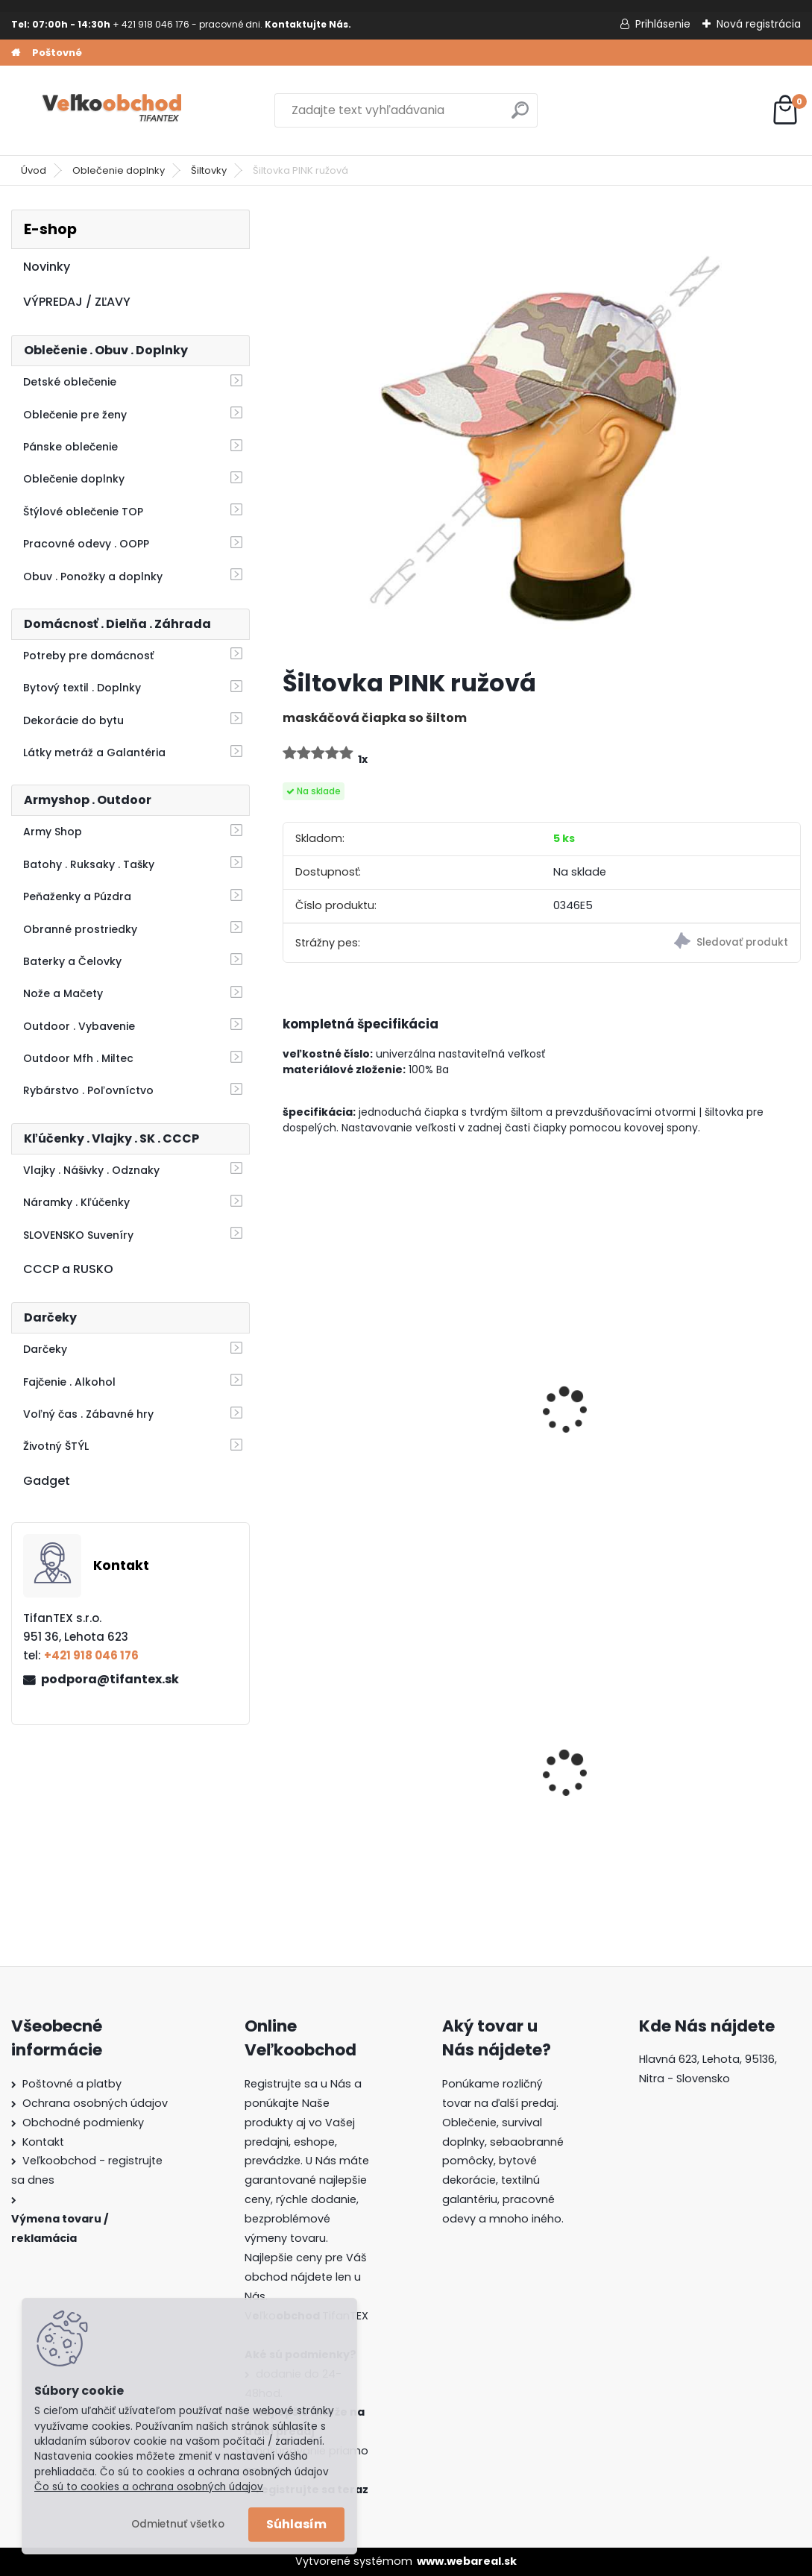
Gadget (46, 1480)
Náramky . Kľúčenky (76, 1202)
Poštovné (57, 52)
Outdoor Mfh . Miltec (78, 1058)
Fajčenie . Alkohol (69, 1382)
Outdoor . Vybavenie (79, 1026)
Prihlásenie (662, 23)
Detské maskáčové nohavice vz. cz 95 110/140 (347, 1774)
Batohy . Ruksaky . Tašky (88, 864)
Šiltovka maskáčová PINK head (528, 1415)
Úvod (33, 170)
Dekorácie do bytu (73, 720)
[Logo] (113, 110)
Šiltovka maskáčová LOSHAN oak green (352, 1415)
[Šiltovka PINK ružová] (541, 433)
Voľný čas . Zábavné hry (88, 1414)
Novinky (46, 266)
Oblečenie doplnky (118, 170)
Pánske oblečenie (70, 446)
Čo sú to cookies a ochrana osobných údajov (148, 2487)
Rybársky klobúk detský (713, 1407)
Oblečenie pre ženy (75, 414)
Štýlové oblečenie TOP (83, 511)
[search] (520, 116)
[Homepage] (15, 53)
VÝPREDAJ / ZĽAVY (76, 301)
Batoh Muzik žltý (692, 1772)
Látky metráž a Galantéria (94, 752)
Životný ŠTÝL (56, 1446)
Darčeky (45, 1349)
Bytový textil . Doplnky (82, 687)
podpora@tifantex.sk (110, 1679)
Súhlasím (296, 2524)
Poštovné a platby (72, 2083)
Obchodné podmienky (83, 2122)
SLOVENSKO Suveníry (78, 1235)
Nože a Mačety (63, 993)
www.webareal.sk (467, 2561)
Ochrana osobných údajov (95, 2103)
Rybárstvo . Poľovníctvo (88, 1090)
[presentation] (289, 1389)
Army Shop (52, 831)
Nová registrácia (759, 23)
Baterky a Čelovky (72, 961)
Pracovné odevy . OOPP (86, 543)
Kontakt (43, 2141)
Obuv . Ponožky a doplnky (93, 576)
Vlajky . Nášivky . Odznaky (91, 1170)
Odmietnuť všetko (177, 2524)
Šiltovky (209, 170)
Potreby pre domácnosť (88, 655)
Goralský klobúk (514, 1772)
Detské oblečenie (69, 381)
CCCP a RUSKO (68, 1269)
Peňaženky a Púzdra (77, 896)
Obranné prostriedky (80, 929)
